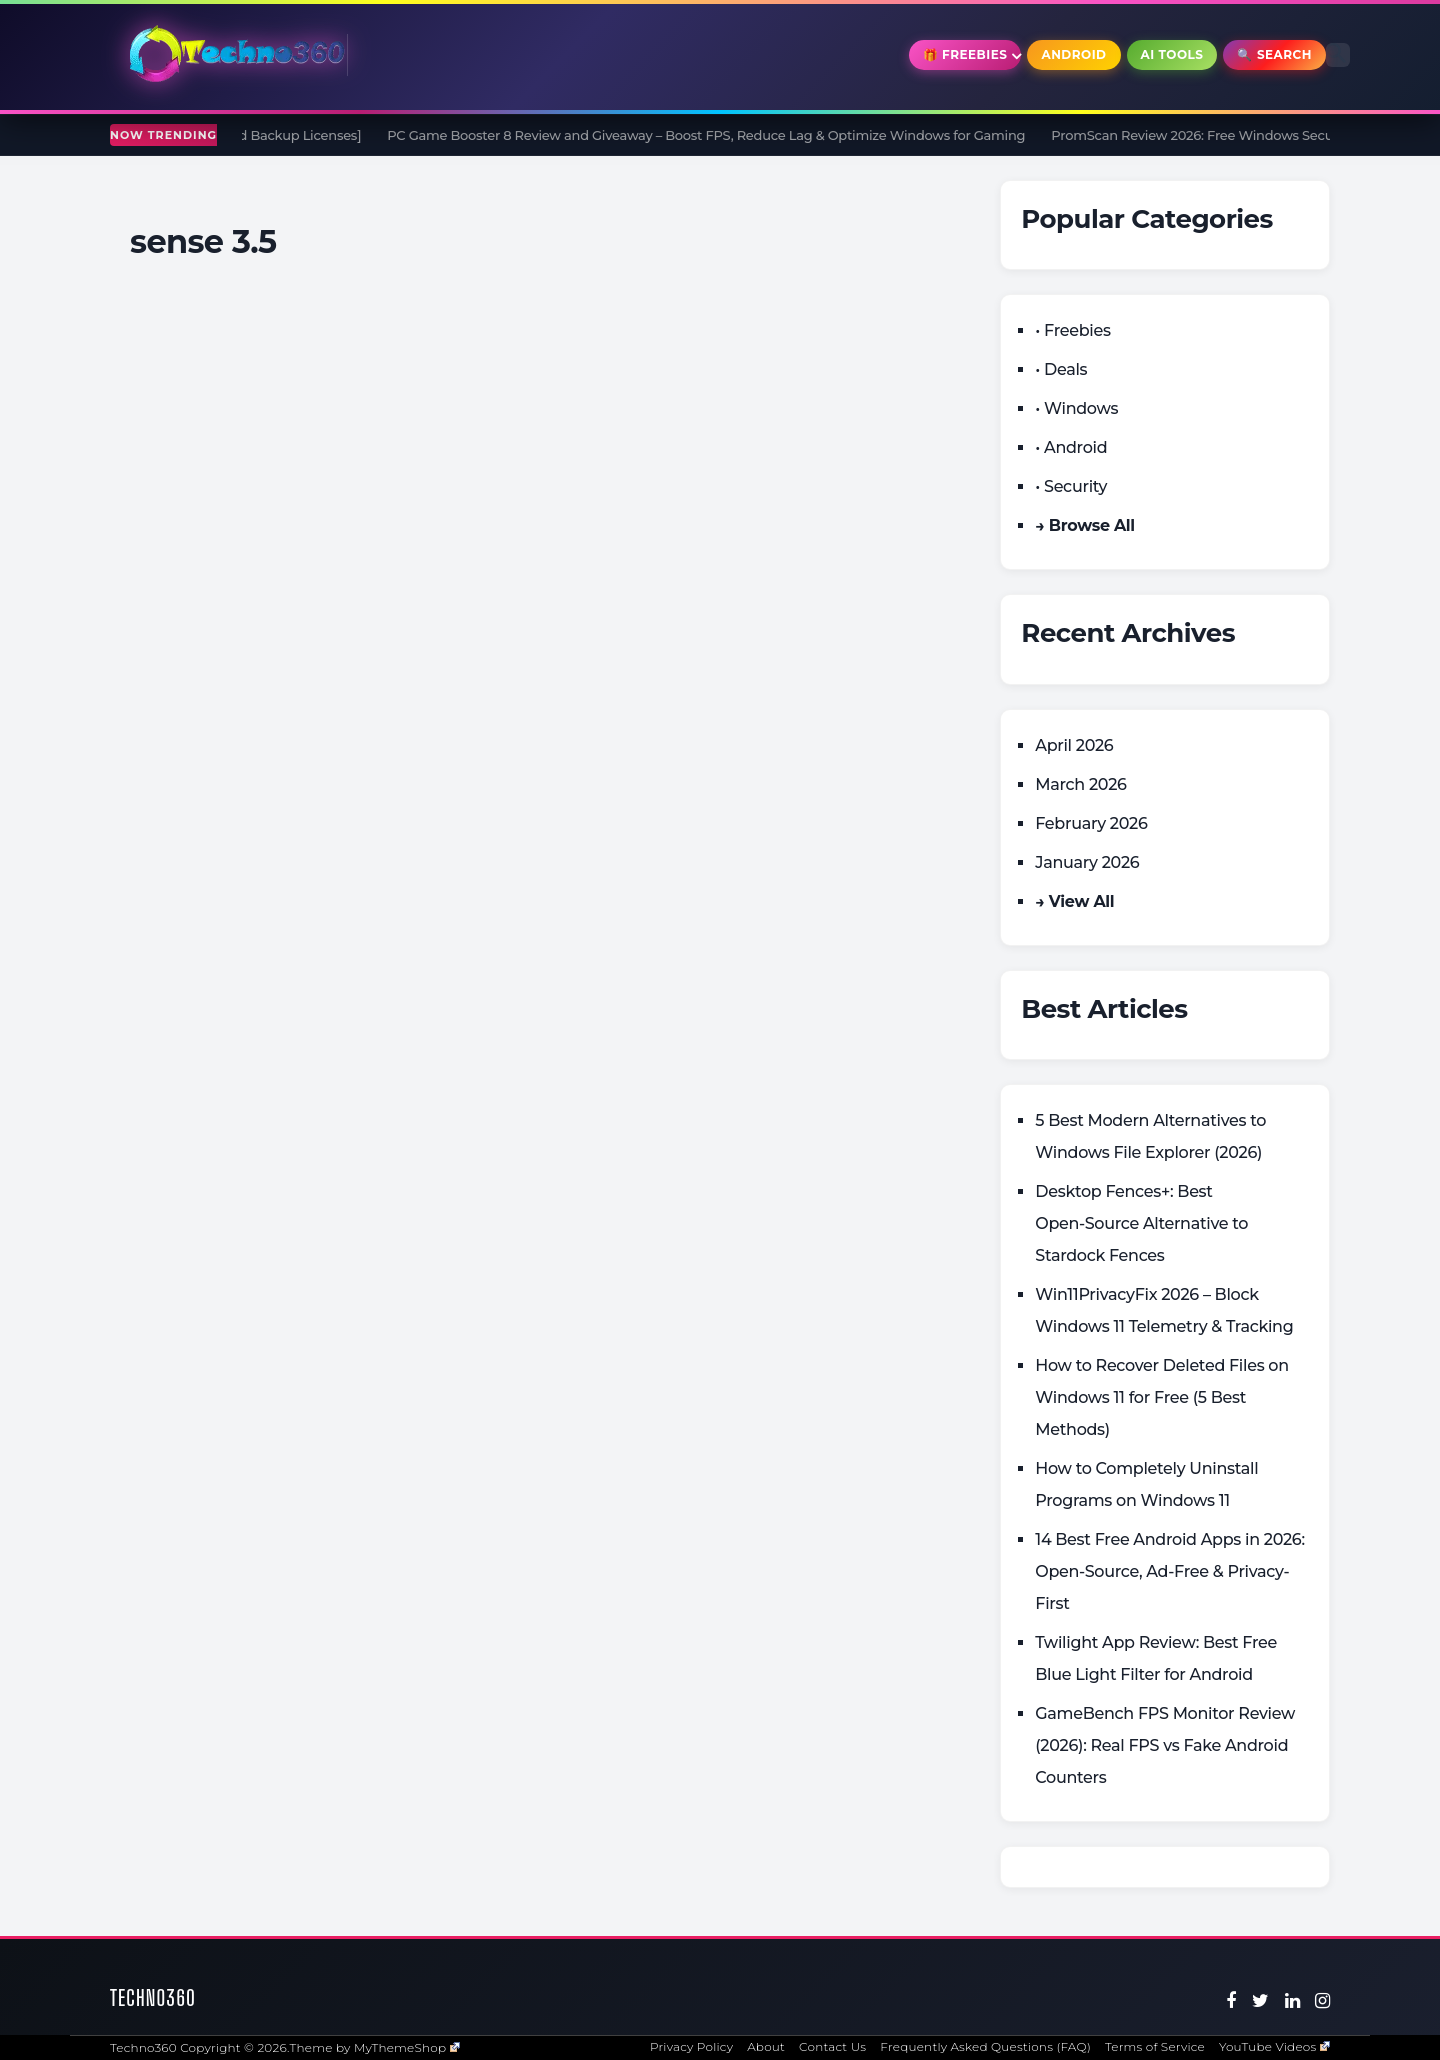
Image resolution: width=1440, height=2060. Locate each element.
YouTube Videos (1274, 2046)
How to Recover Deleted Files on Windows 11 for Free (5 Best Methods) (1162, 1397)
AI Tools (1172, 54)
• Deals (1061, 369)
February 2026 (1091, 823)
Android (1073, 54)
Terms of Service (1155, 2046)
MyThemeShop (407, 2047)
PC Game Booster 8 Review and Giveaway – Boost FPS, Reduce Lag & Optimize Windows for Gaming (714, 135)
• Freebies (1072, 330)
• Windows (1076, 408)
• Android (1071, 447)
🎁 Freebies (965, 54)
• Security (1071, 486)
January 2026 (1087, 862)
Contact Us (832, 2046)
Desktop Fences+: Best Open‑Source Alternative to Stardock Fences (1141, 1223)
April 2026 (1074, 745)
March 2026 (1080, 784)
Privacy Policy (691, 2046)
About (766, 2046)
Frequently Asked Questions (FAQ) (985, 2046)
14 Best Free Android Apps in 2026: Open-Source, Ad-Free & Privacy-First (1169, 1571)
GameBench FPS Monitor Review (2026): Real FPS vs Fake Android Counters (1165, 1745)
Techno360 (153, 1997)
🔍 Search (1274, 54)
